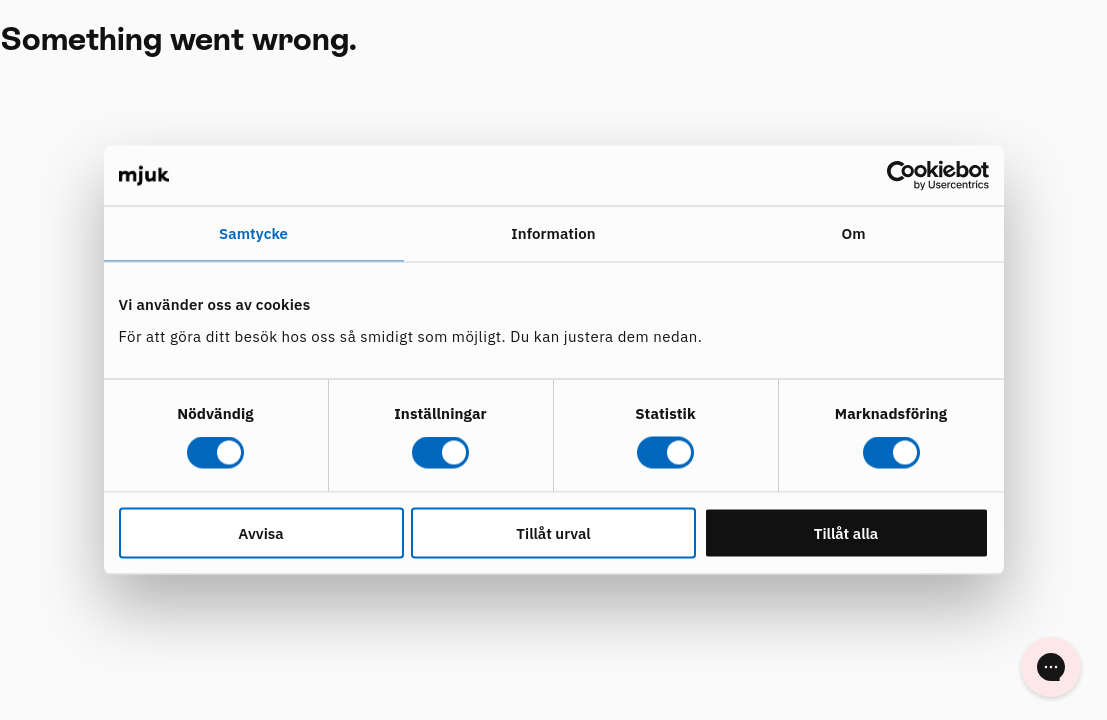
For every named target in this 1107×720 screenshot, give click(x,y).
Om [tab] (853, 233)
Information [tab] (553, 233)
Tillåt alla (846, 532)
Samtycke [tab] (253, 233)
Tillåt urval (553, 532)
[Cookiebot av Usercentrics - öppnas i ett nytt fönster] (901, 176)
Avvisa (260, 532)
